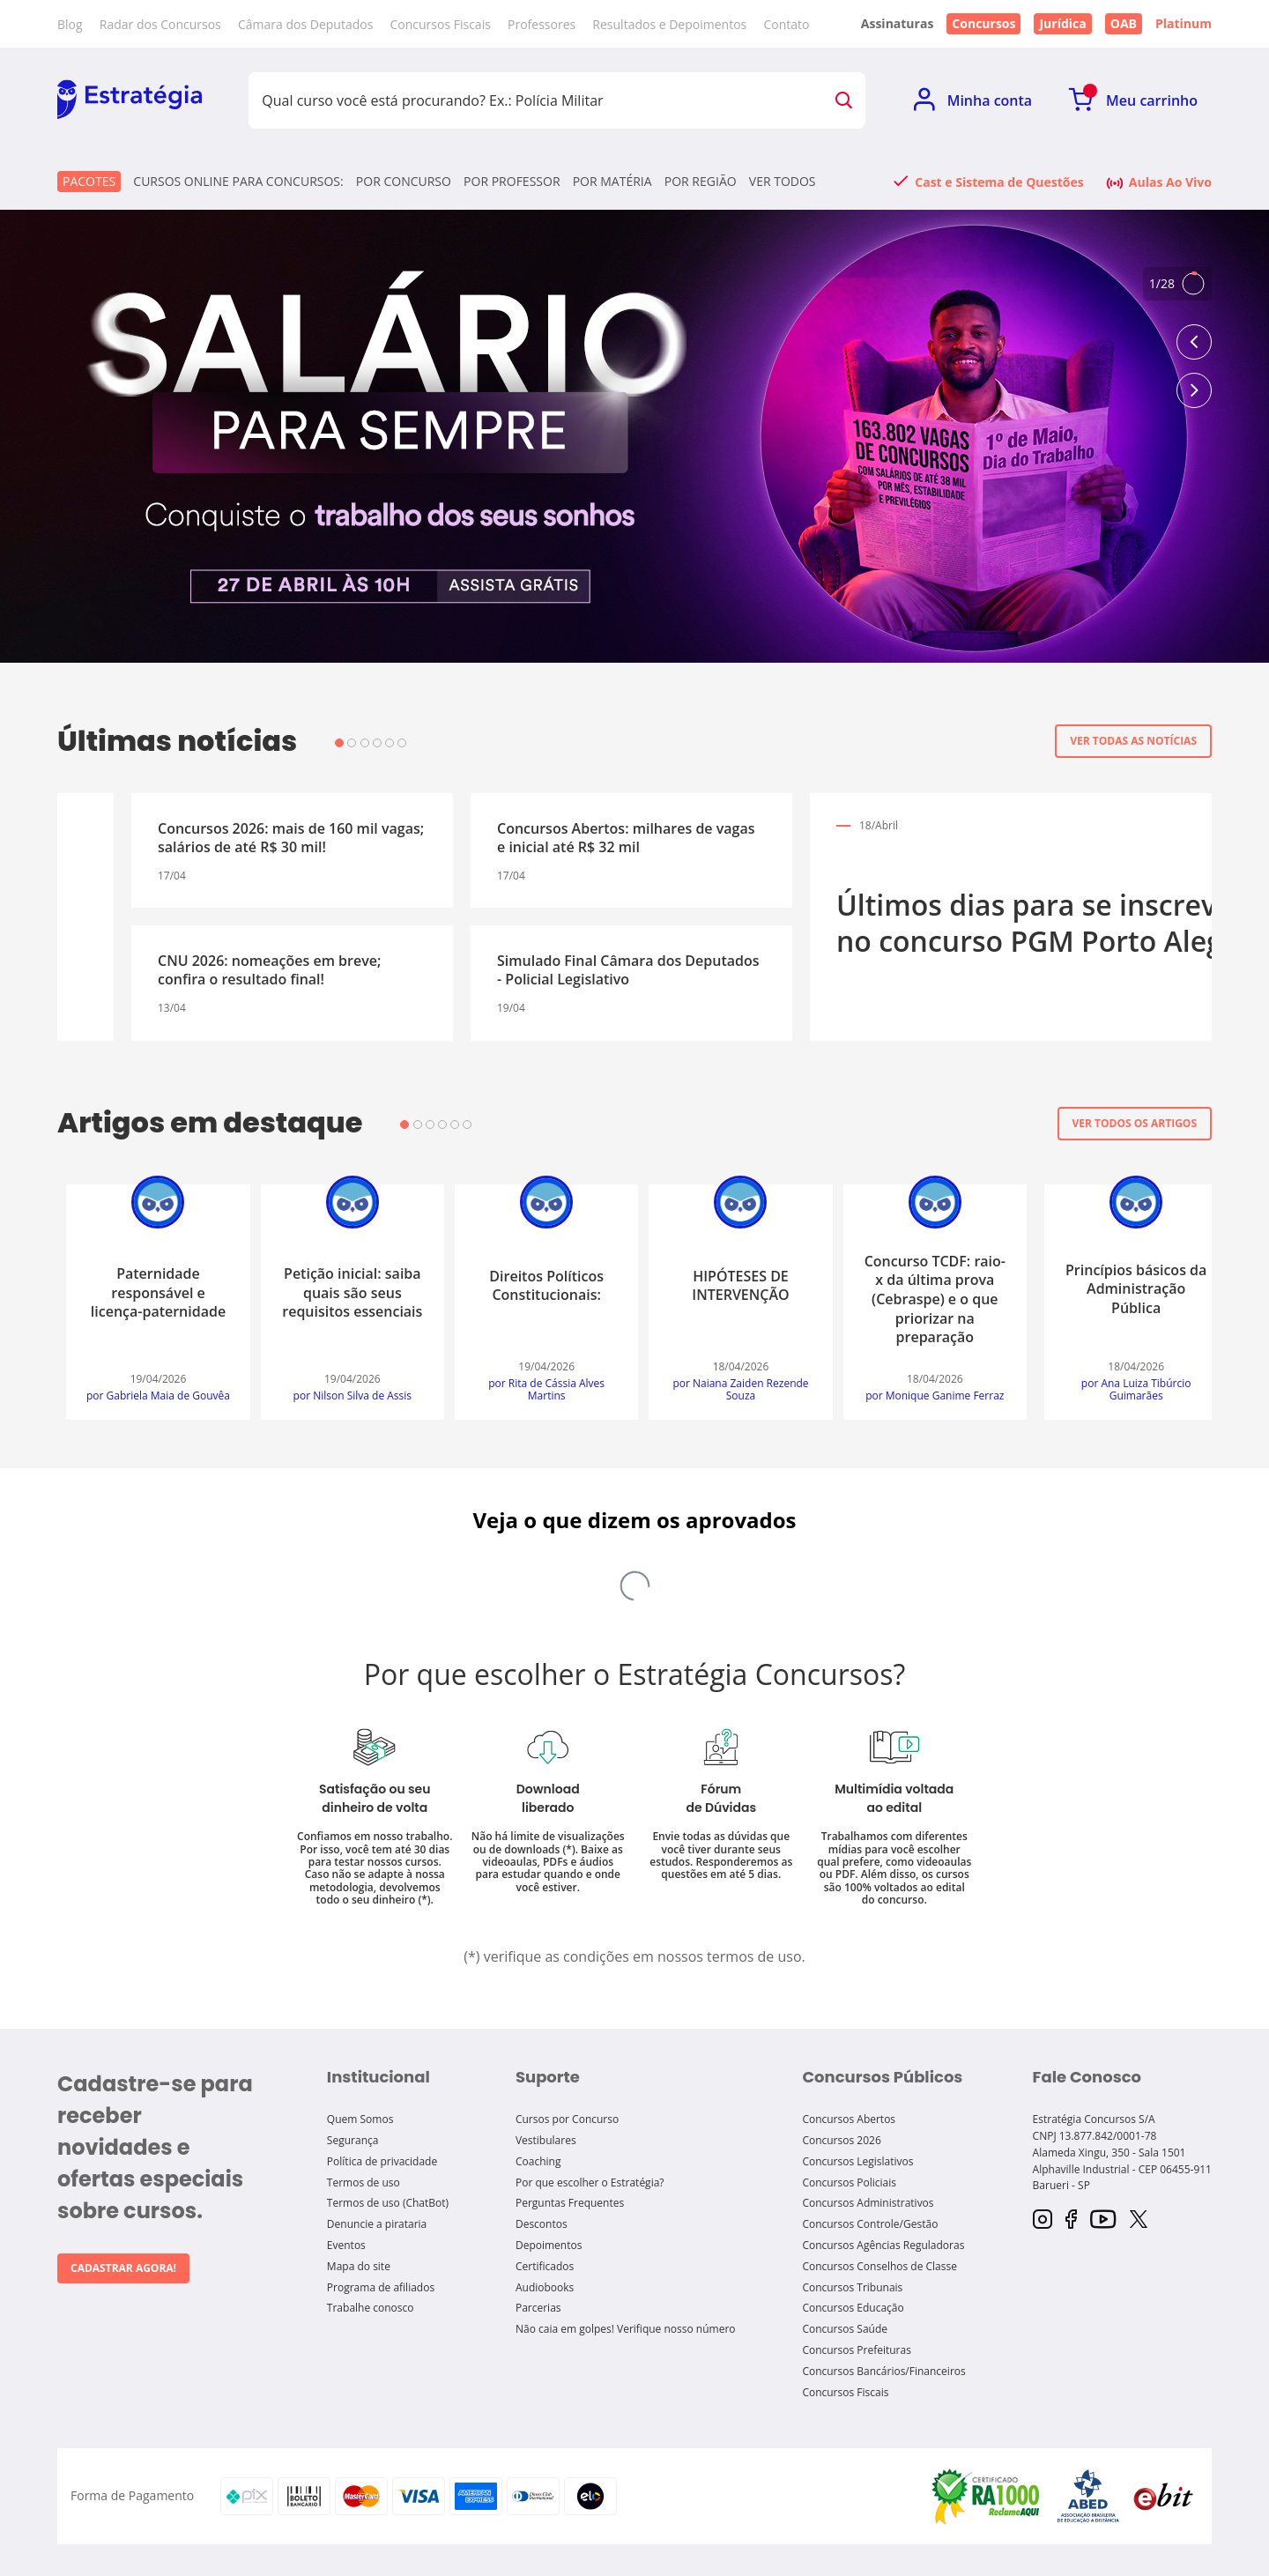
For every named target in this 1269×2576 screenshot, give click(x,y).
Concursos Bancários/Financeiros (883, 2371)
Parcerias (538, 2307)
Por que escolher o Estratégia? (590, 2182)
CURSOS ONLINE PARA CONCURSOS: (238, 181)
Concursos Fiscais (440, 24)
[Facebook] (1071, 2220)
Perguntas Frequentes (570, 2202)
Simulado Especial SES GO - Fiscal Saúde (1050, 960)
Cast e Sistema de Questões (999, 181)
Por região (700, 181)
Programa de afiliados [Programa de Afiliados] (380, 2287)
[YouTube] (1103, 2220)
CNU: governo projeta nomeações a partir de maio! (697, 838)
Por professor (512, 181)
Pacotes (89, 181)
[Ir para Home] (129, 100)
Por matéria (612, 181)
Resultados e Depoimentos (669, 24)
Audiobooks (545, 2287)
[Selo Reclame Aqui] (987, 2496)
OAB (1123, 23)
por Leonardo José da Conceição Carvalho (343, 1389)
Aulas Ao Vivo (1170, 181)
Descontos (542, 2223)
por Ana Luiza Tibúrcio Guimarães (149, 1389)
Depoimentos (549, 2245)
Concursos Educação (852, 2307)
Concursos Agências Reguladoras (883, 2245)
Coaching (538, 2161)
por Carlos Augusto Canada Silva (538, 1389)
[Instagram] (1042, 2220)
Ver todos (782, 181)
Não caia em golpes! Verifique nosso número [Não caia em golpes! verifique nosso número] (626, 2328)
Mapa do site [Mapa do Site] (358, 2266)
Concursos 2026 (841, 2140)
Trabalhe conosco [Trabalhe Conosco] (370, 2307)
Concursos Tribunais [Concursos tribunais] (852, 2287)
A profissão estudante (537, 1285)
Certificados (545, 2266)
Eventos (346, 2245)
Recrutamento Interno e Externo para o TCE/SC (1119, 1292)
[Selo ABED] (1088, 2495)
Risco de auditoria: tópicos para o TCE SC (925, 1289)
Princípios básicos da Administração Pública (148, 1289)
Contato (786, 24)
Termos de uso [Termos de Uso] (363, 2182)
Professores (541, 24)
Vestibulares (546, 2140)
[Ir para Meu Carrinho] (1133, 100)
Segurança (353, 2140)
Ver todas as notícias (1133, 740)
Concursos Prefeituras (856, 2349)
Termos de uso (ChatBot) (388, 2202)
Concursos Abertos (848, 2119)
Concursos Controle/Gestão (870, 2223)
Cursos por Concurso (567, 2119)
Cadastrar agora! (123, 2267)
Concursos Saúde (844, 2328)
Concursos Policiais (849, 2182)
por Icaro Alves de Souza (1120, 1396)
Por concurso (403, 181)
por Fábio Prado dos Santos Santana (731, 1389)
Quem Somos (360, 2119)
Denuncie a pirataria (377, 2223)
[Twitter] (1138, 2220)
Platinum (1183, 24)
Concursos (983, 23)
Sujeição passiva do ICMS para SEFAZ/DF (732, 1285)
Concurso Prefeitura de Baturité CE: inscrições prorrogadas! (1036, 838)
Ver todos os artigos (1134, 1123)
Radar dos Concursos (160, 24)
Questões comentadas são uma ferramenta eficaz (343, 1289)
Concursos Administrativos (867, 2202)
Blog (70, 24)
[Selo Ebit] (1163, 2496)
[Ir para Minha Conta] (973, 100)
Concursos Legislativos (857, 2161)
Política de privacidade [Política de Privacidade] (382, 2161)
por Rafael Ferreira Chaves (926, 1396)
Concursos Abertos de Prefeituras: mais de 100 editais (711, 970)
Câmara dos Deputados (305, 24)
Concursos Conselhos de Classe (879, 2266)
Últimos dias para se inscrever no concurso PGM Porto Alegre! (295, 923)
